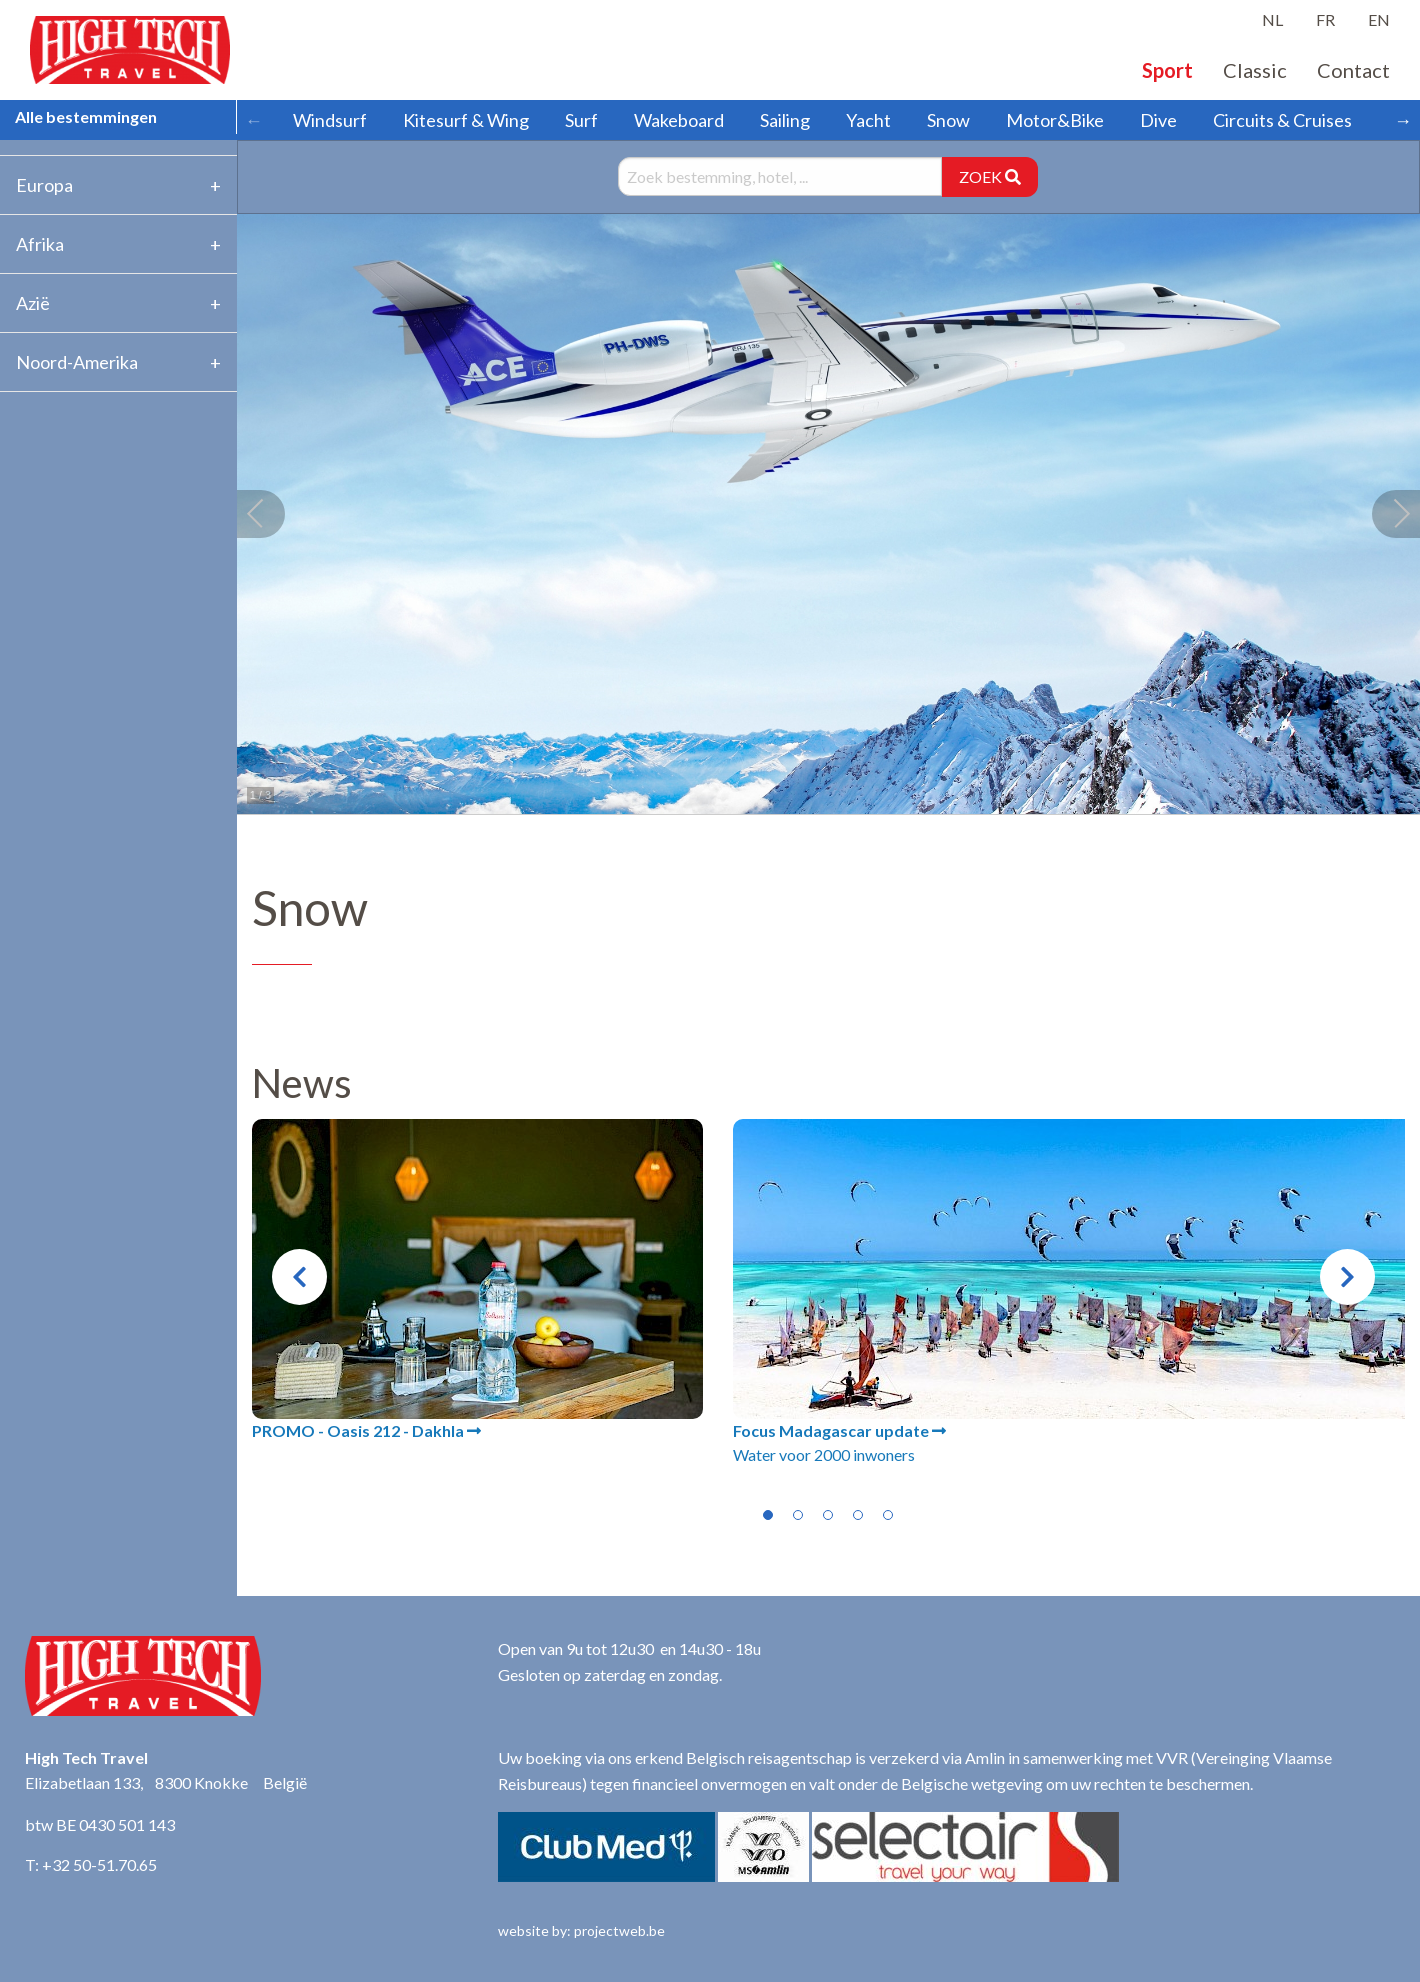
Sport (1167, 70)
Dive (1158, 120)
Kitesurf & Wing (466, 120)
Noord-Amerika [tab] (77, 362)
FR (1325, 19)
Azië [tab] (33, 303)
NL (1272, 19)
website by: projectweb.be (581, 1930)
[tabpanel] (477, 1281)
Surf (581, 120)
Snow (948, 120)
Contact (1353, 70)
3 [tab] (828, 1515)
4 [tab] (858, 1515)
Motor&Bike (1055, 120)
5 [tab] (888, 1515)
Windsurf (330, 120)
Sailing (785, 120)
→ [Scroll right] (1403, 120)
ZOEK (990, 176)
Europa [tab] (44, 185)
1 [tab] (768, 1515)
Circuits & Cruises (1282, 120)
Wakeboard (679, 120)
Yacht (868, 120)
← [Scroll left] (254, 120)
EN (1379, 19)
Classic (1255, 70)
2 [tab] (798, 1515)
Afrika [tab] (40, 244)
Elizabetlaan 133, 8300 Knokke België (166, 1782)
